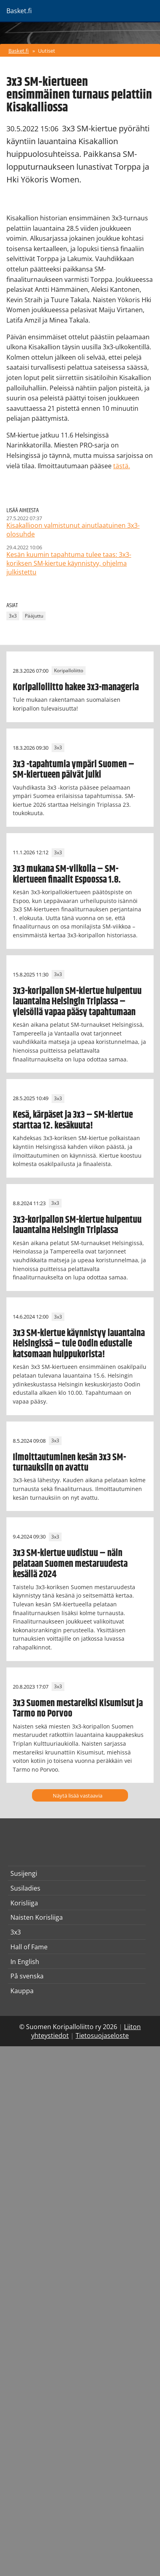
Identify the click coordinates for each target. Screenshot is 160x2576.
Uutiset (46, 50)
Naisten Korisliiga (36, 1917)
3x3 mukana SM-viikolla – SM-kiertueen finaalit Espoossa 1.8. (67, 874)
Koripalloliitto (68, 670)
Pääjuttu (34, 616)
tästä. (121, 465)
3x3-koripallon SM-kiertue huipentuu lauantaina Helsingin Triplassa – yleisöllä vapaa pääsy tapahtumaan (77, 1002)
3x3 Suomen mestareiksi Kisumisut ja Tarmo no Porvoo (78, 1708)
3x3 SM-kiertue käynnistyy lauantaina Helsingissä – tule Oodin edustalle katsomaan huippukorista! (79, 1344)
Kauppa (22, 1990)
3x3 (13, 616)
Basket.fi (18, 50)
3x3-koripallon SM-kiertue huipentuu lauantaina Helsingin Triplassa (77, 1225)
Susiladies (25, 1888)
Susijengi (23, 1873)
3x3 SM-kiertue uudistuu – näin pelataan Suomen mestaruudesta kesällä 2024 (70, 1564)
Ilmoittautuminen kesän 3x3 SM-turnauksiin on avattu (69, 1462)
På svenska (27, 1976)
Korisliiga (24, 1903)
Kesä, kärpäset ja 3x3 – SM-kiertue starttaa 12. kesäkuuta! (73, 1120)
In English (24, 1961)
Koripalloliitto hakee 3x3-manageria (76, 687)
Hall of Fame (29, 1946)
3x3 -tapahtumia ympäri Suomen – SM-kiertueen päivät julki (73, 769)
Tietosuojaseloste (102, 2035)
